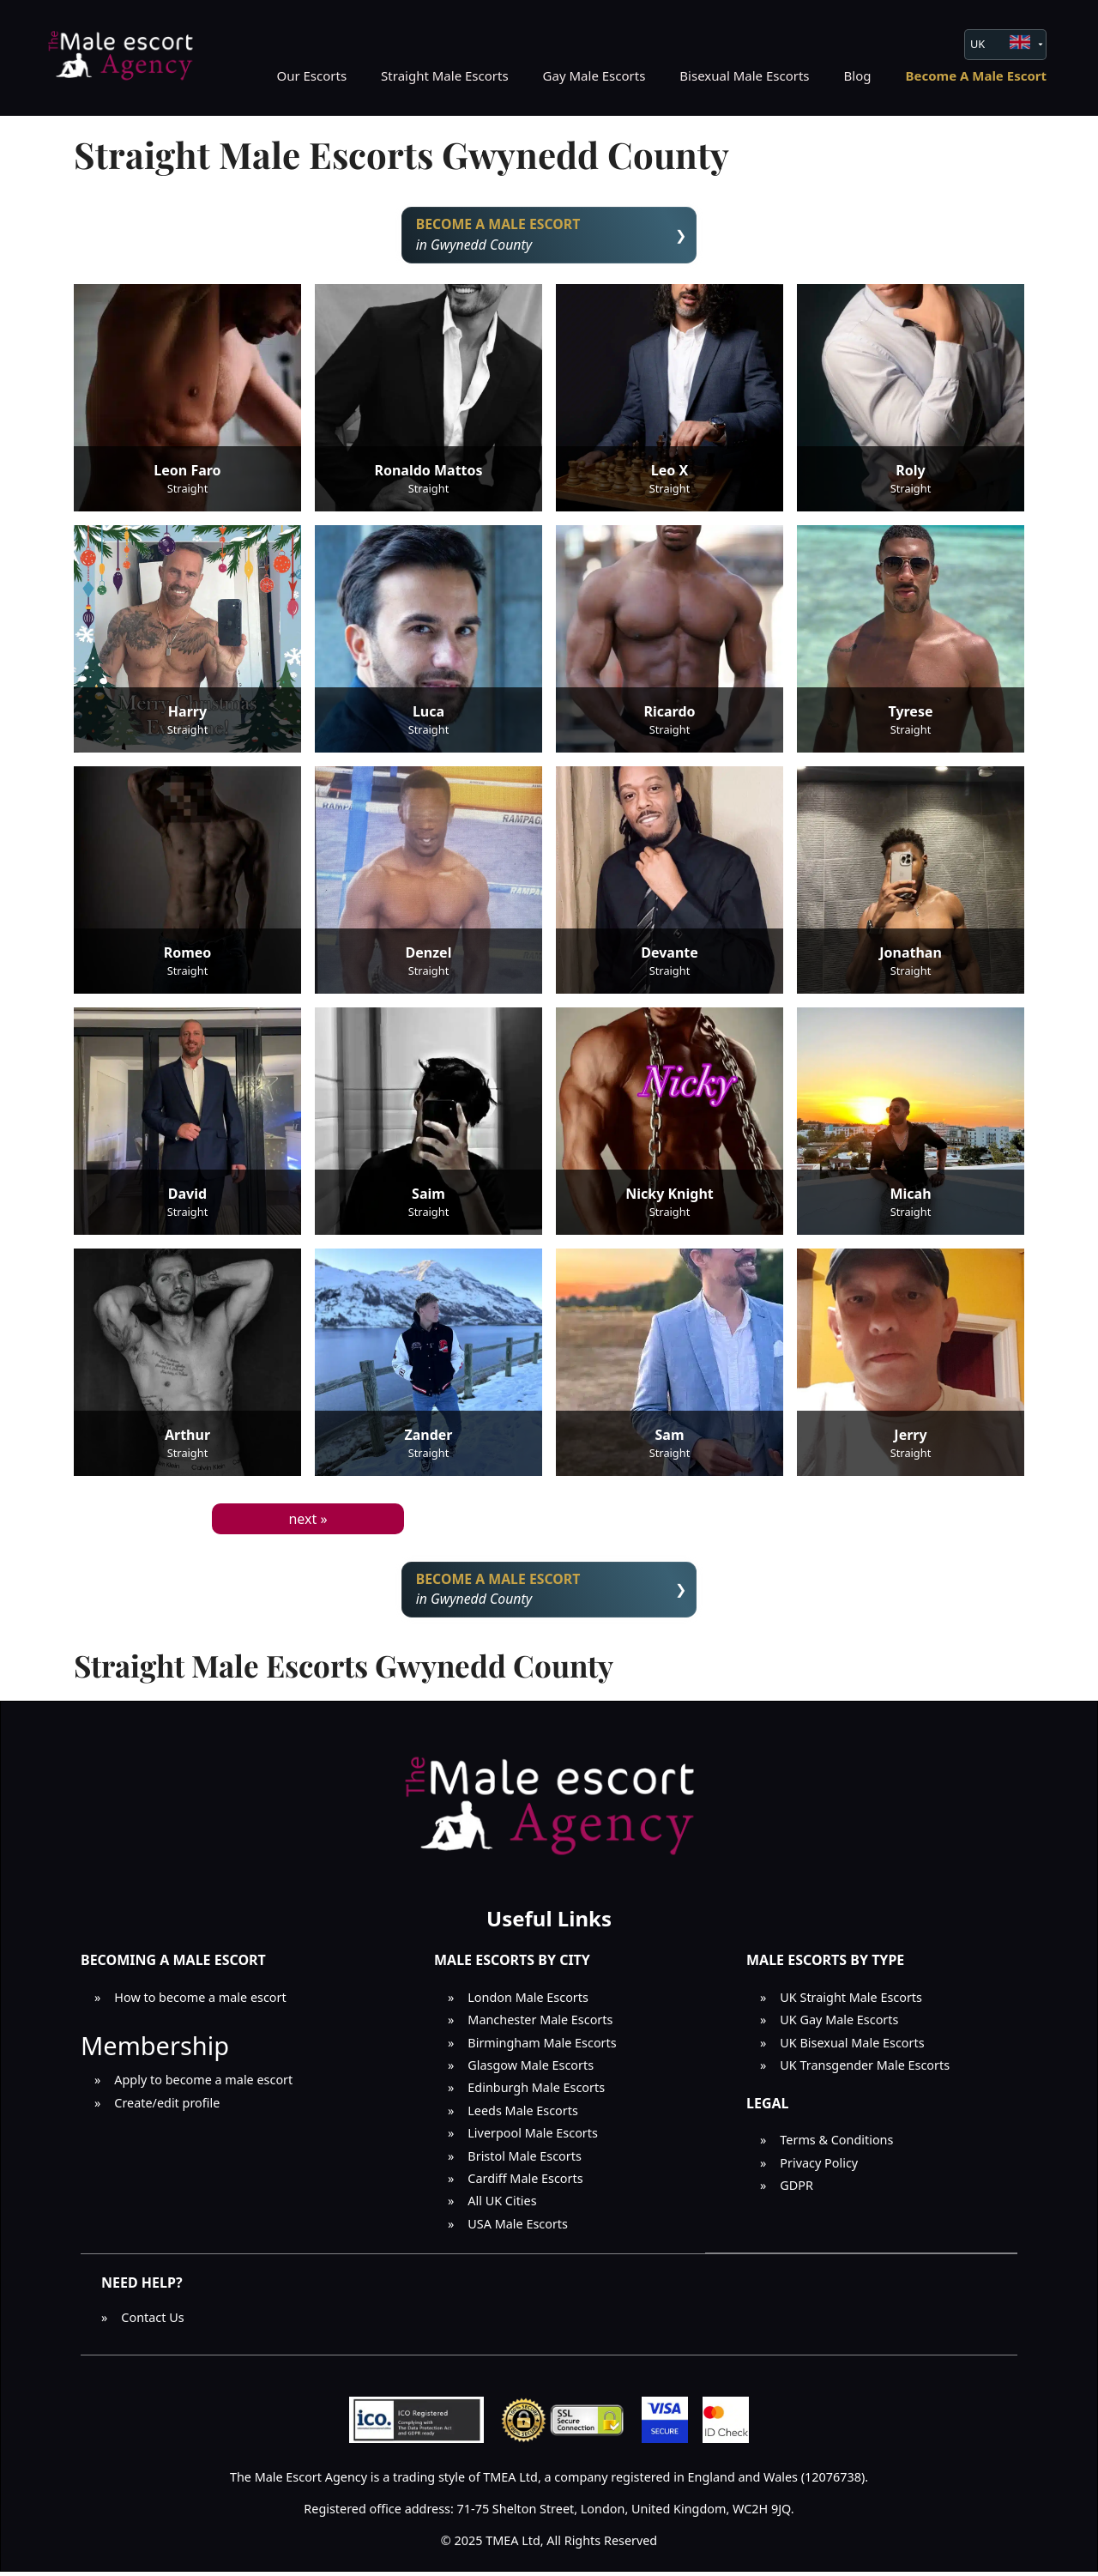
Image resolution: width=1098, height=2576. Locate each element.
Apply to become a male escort (203, 2085)
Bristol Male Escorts (525, 2160)
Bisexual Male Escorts (744, 75)
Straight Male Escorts (445, 75)
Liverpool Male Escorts (533, 2138)
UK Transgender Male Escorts (865, 2070)
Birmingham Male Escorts (542, 2047)
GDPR (796, 2189)
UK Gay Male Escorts (839, 2025)
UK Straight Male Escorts (851, 2001)
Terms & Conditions (836, 2145)
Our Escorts (311, 75)
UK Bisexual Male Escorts (852, 2047)
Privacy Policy (819, 2167)
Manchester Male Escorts (540, 2025)
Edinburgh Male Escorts (536, 2092)
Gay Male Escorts (594, 75)
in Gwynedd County (549, 235)
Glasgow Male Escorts (531, 2070)
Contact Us (152, 2321)
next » (307, 1520)
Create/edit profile (167, 2107)
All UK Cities (502, 2206)
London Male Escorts (528, 2001)
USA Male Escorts (518, 2228)
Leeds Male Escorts (523, 2115)
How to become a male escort (200, 2001)
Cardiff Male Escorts (525, 2182)
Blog (858, 75)
